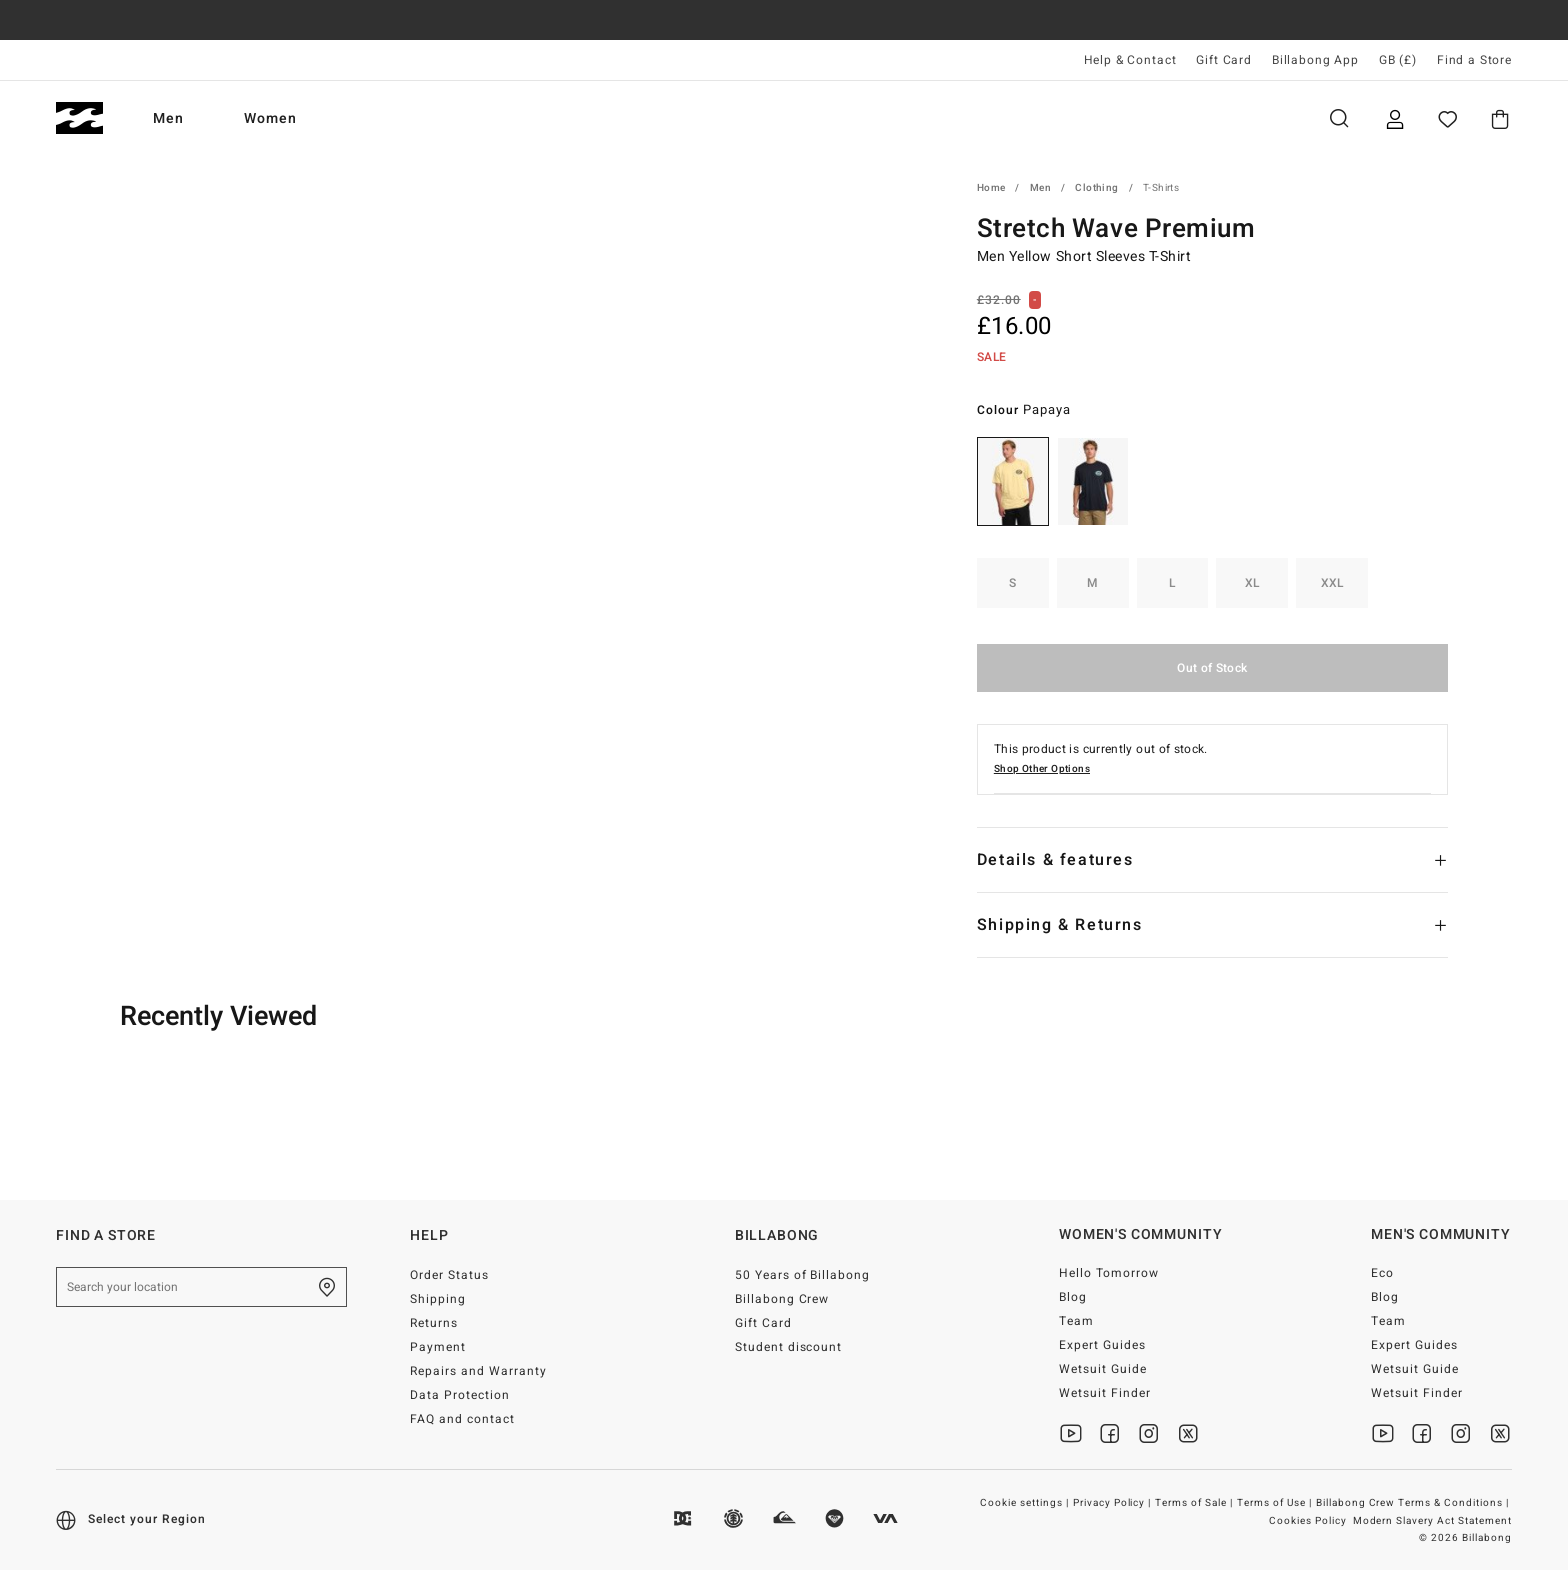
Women (270, 118)
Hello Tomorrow (1109, 1273)
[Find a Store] (327, 1287)
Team (1076, 1321)
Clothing (1096, 188)
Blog (1073, 1297)
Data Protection (460, 1395)
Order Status (449, 1275)
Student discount (789, 1347)
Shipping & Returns (1060, 925)
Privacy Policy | (1114, 1503)
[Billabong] (79, 118)
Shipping (438, 1299)
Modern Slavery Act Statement (1432, 1521)
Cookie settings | (1026, 1503)
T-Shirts (1161, 188)
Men (168, 118)
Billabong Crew (782, 1299)
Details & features (1055, 860)
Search (1339, 118)
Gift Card (1224, 60)
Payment (438, 1347)
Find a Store (1474, 60)
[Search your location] (201, 1287)
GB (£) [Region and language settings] (1398, 60)
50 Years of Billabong (803, 1275)
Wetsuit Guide (1103, 1369)
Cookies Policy (1308, 1521)
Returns (434, 1323)
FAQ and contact (462, 1419)
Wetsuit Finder (1105, 1393)
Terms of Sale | (1195, 1503)
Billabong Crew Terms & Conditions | (1414, 1503)
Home (991, 188)
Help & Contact (1130, 60)
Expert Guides (1102, 1345)
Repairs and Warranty (478, 1371)
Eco (1382, 1273)
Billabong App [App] (1315, 60)
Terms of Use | (1276, 1503)
